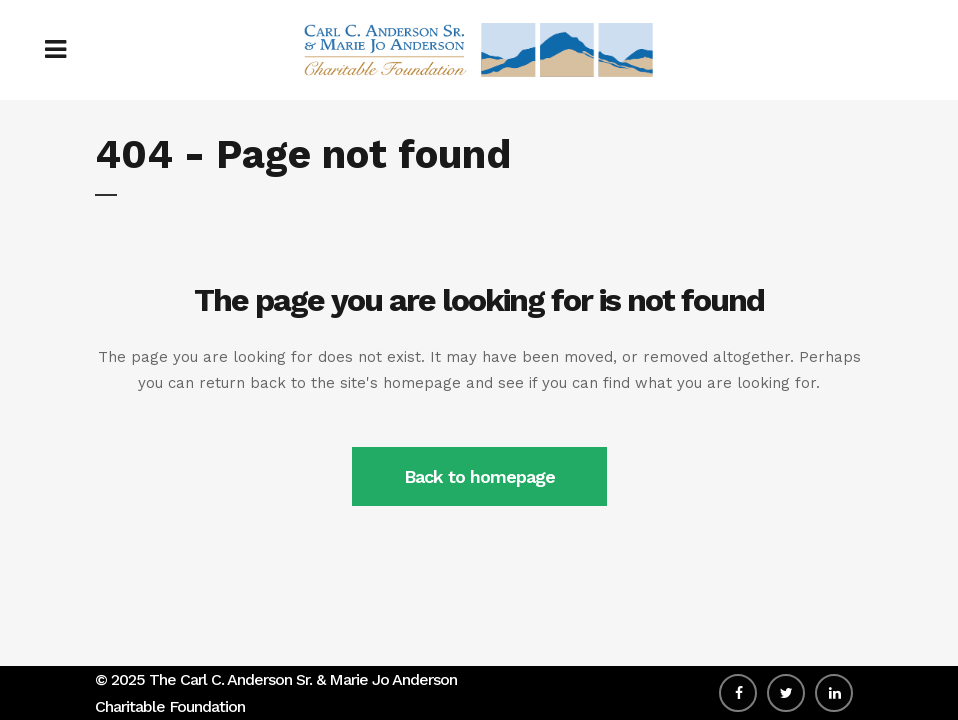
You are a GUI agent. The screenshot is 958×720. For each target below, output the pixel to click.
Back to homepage (479, 476)
